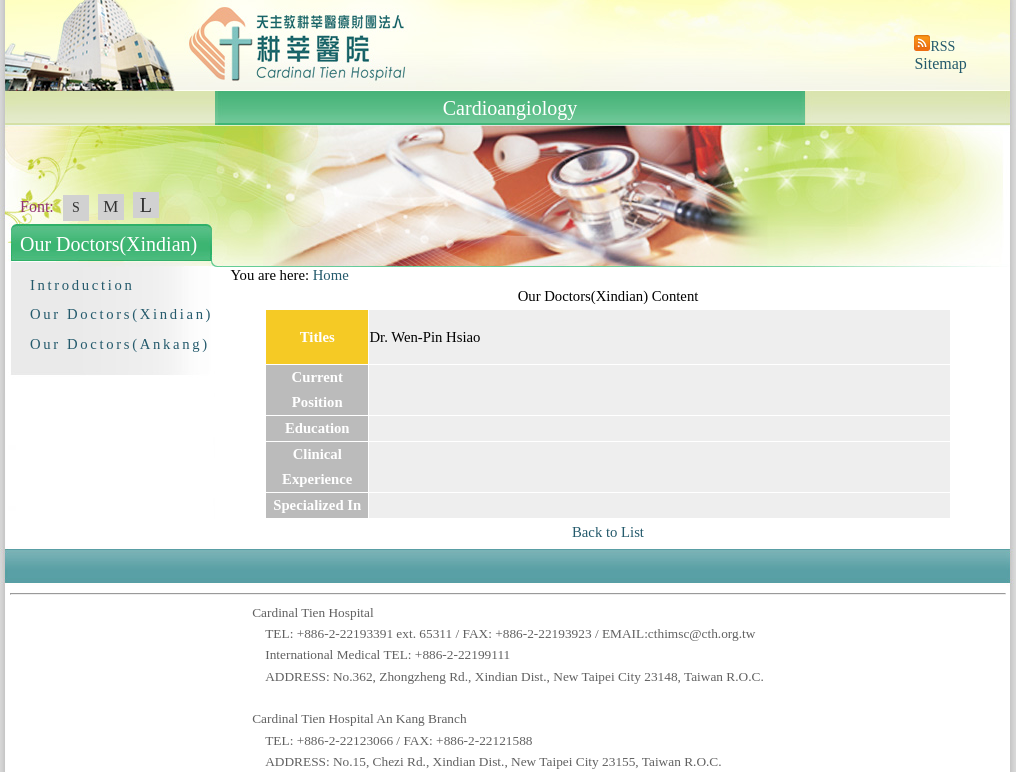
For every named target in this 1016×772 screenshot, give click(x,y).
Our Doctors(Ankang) (120, 344)
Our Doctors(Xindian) (121, 314)
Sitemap (940, 63)
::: (221, 275)
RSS (942, 46)
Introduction (82, 285)
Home (331, 275)
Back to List (608, 532)
